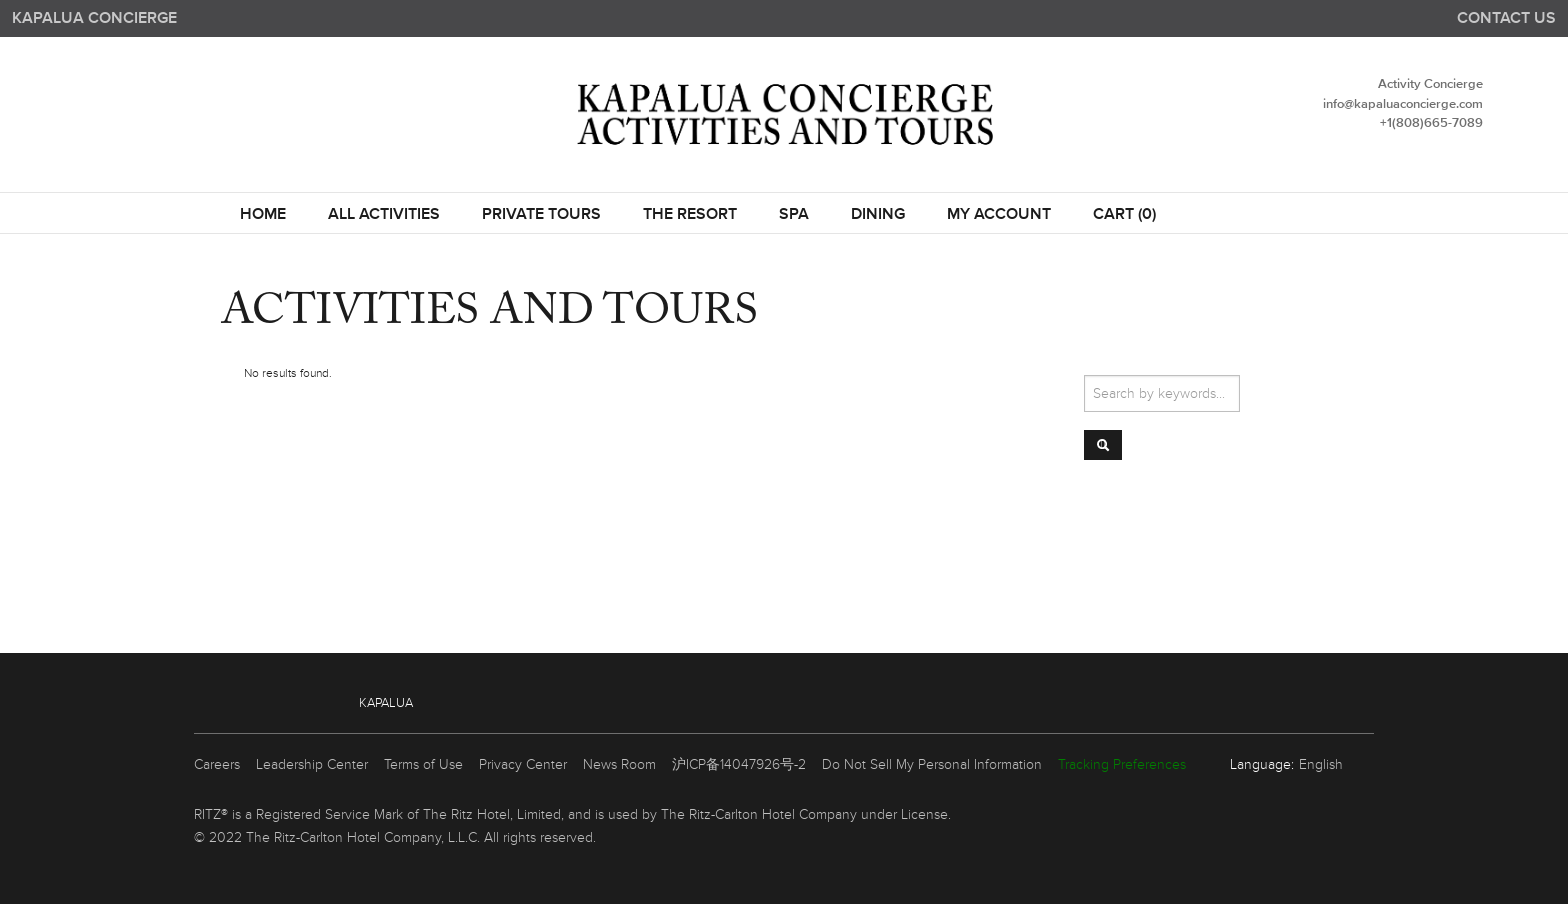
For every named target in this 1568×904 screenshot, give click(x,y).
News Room (619, 764)
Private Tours (541, 215)
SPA (794, 215)
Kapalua (386, 703)
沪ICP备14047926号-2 (739, 764)
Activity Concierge (1430, 84)
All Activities (384, 215)
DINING (878, 215)
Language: (1262, 764)
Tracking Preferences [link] (1122, 764)
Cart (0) (1124, 215)
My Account (999, 215)
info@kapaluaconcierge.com (1403, 104)
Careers (217, 764)
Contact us (1506, 18)
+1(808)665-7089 (1431, 123)
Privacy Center (523, 764)
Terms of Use (423, 764)
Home (263, 215)
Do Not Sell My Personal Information (932, 764)
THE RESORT (690, 215)
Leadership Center (312, 764)
